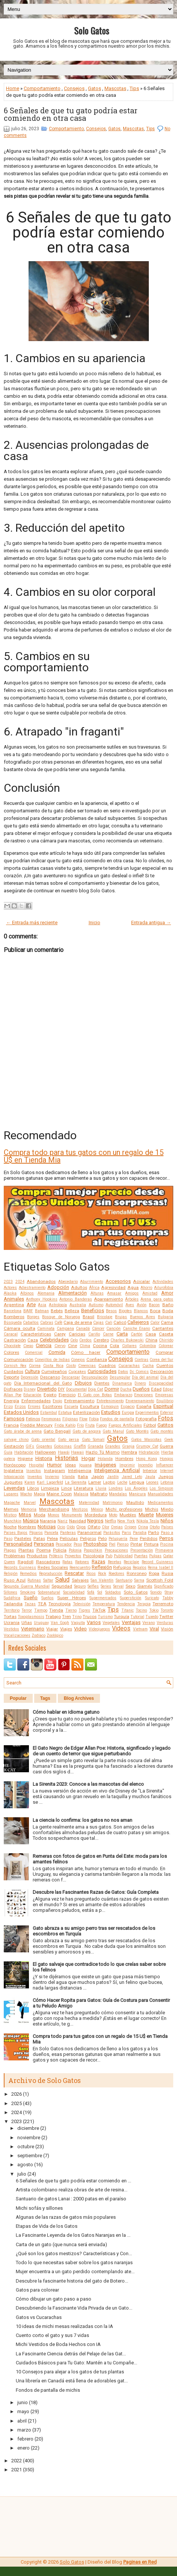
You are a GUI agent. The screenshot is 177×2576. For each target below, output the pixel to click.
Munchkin (12, 1521)
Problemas (14, 1555)
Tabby (167, 1598)
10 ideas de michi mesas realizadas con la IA (64, 2326)
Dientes (101, 1383)
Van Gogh (60, 1622)
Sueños (47, 1598)
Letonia (166, 1482)
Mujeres (164, 1514)
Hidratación (149, 1452)
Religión (11, 1573)
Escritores (52, 1406)
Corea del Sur (161, 1359)
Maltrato (98, 1493)
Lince (66, 1488)
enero (23, 2448)
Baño (167, 1304)
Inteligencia (79, 1470)
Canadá (83, 1328)
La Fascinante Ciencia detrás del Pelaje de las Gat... (71, 2353)
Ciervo (59, 1345)
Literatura (83, 1488)
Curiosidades (102, 1371)
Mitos (25, 1514)
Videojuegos (99, 1629)
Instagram (54, 1470)
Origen (130, 1527)
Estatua (65, 1412)
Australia (78, 1304)
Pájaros (36, 1532)
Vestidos (11, 1629)
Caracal (11, 1334)
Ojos (81, 1526)
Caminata (45, 1328)
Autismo (96, 1304)
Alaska (10, 1293)
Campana (65, 1328)
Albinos (27, 1293)
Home (12, 88)
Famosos (14, 1418)
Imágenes (105, 1465)
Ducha (126, 1389)
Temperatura (103, 1604)
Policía (60, 1550)
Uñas (26, 1622)
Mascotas (115, 88)
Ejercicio (67, 1394)
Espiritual (163, 1406)
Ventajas (131, 1622)
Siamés (144, 1586)
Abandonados (41, 1281)
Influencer (164, 1465)
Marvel (30, 1502)
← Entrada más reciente (31, 922)
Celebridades (54, 1340)
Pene (134, 1538)
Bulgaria (165, 1316)
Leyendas (14, 1488)
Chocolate (12, 1345)
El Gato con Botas (95, 1395)
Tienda (56, 1610)
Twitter (166, 1616)
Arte (31, 1304)
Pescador (64, 1544)
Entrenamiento (79, 1400)
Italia (83, 1476)
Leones (152, 1482)
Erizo (8, 1406)
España (143, 1406)
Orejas (117, 1527)
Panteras (68, 1532)
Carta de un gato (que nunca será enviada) (61, 2244)
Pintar (136, 1544)
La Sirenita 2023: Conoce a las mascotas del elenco (88, 1784)
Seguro (80, 1586)
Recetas (114, 1561)
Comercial (33, 1352)
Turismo (105, 1616)
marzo (24, 2430)
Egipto (50, 1394)
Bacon (154, 1304)
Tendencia (126, 1604)
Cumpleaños (54, 1371)
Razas (98, 1561)
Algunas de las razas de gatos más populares (66, 2217)
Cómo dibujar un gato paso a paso (53, 2299)
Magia (39, 1494)
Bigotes (125, 1310)
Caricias (77, 1334)
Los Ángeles (136, 1488)
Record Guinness (157, 1561)
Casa (150, 1334)
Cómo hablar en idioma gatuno (66, 1712)
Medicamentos (160, 1502)
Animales (14, 1299)
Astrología (58, 1304)
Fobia (94, 1419)
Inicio (94, 922)
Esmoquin (110, 1406)
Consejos (74, 88)
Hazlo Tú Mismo (103, 1452)
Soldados (113, 1592)
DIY (61, 1389)
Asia (42, 1304)
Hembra (129, 1452)
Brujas (121, 1316)
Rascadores (48, 1561)
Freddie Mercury (36, 1425)
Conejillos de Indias (52, 1359)
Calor (155, 1322)
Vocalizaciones (17, 1635)
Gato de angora (87, 1431)
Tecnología (59, 1603)
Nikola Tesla (147, 1521)
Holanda (105, 1458)
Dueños (141, 1389)
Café (58, 1322)
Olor (105, 1527)
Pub (109, 1555)
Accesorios (118, 1281)
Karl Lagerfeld (50, 1482)
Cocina (100, 1345)
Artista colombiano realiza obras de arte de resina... (71, 2190)
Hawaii (77, 1452)
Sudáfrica (12, 1598)
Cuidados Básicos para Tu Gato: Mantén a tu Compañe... (76, 2362)
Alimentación (72, 1293)
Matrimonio (113, 1502)
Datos (123, 1371)
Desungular (120, 1377)
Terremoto (163, 1603)
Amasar (114, 1293)
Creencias (87, 1365)
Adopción (58, 1287)
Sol (99, 1592)
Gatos (94, 88)
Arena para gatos (157, 1299)
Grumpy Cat (147, 1446)
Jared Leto (132, 1476)
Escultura (89, 1406)
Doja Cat (95, 1389)
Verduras (165, 1622)
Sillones (10, 1592)
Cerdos (85, 1340)
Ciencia (43, 1345)
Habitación (23, 1452)
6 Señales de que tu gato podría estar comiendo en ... (73, 2181)
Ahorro (146, 1287)
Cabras (46, 1322)
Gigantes (44, 1446)
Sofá (90, 1592)
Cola (114, 1345)
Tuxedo (151, 1616)
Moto (113, 1515)
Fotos (165, 1418)
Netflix (110, 1521)
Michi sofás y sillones (39, 2208)
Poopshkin (93, 1550)
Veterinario (32, 1629)
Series (106, 1586)
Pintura (151, 1544)
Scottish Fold (159, 1580)
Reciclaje (131, 1561)
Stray (169, 1592)
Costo (71, 1365)
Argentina (14, 1304)
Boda (167, 1310)
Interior (150, 1470)
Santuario (124, 1580)
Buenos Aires (142, 1316)
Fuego (101, 1425)
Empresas (164, 1395)
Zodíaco (38, 1635)
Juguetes (13, 1482)
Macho (26, 1494)
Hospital (36, 1465)
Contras (141, 1359)
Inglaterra (13, 1470)
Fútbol (150, 1425)
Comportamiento (42, 88)
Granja (128, 1446)
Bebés (57, 1310)
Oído (71, 1527)
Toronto (166, 1610)
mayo (23, 2411)
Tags (45, 1698)
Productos (37, 1555)
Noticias (47, 1526)
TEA (42, 1603)
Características (36, 1334)
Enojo (57, 1401)
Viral (154, 1629)
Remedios (28, 1573)
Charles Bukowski (127, 1340)
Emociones (143, 1395)
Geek (168, 1439)
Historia (43, 1458)
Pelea (52, 1538)
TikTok (99, 1610)
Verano (148, 1622)
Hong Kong (146, 1458)
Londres (116, 1488)
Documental (76, 1389)
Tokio (154, 1610)
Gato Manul (113, 1431)
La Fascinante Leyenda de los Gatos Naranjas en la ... (73, 2235)
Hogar (88, 1458)
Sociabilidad (74, 1592)
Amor (167, 1293)
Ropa (154, 1573)
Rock (102, 1573)
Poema (43, 1550)
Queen (9, 1561)
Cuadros (107, 1365)
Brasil (88, 1316)
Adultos (79, 1287)
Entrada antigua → (151, 922)
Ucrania (12, 1622)
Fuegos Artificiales (125, 1425)
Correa (35, 1365)
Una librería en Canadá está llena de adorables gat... (72, 2381)
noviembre (28, 2137)
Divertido (47, 1389)
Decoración (161, 1371)
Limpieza (50, 1488)
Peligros (88, 1538)
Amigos (132, 1293)
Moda (39, 1514)
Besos (111, 1310)
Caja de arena (78, 1322)
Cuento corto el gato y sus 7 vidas (52, 2335)
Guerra (166, 1446)
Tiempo (40, 1610)
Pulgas (155, 1555)
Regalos (140, 1567)
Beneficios (92, 1310)
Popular (18, 1698)
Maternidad (89, 1502)
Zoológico (55, 1635)
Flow (83, 1419)
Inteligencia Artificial (117, 1470)
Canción (113, 1328)
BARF (28, 1310)
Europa (128, 1412)
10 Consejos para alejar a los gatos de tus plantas (70, 2371)
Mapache (12, 1502)
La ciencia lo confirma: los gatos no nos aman (82, 1820)
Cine (72, 1345)
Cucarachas (129, 1365)
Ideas (70, 1465)
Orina (143, 1527)
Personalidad (18, 1544)
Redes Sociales (53, 1567)
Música (31, 1520)
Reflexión (102, 1567)
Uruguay (41, 1622)
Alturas (97, 1293)
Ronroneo (137, 1573)
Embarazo (123, 1395)
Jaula (150, 1476)
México (97, 1509)
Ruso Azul (15, 1580)
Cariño (94, 1334)
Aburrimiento (91, 1281)
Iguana (85, 1465)
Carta (122, 1334)
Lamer (94, 1482)
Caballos (31, 1322)
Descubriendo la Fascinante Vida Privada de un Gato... (74, 2308)
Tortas (10, 1616)
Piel (112, 1544)
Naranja (48, 1520)
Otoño (155, 1527)
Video (80, 1629)
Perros (166, 1538)
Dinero (140, 1383)
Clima (85, 1345)
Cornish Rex (15, 1365)
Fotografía (146, 1418)
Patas (39, 1538)
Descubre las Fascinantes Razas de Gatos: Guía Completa (96, 1892)
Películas (69, 1538)
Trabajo (53, 1616)
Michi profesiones (124, 1509)
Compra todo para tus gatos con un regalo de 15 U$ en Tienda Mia (83, 1156)
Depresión (29, 1377)
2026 (16, 2094)
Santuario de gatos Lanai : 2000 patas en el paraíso (71, 2199)
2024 (19, 1281)
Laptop (109, 1482)
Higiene (25, 1458)
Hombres (124, 1458)
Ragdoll (25, 1561)
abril (22, 2421)
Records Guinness (20, 1567)
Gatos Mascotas (146, 1439)
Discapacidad (161, 1383)
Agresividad (113, 1287)
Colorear (166, 1345)
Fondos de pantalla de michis (48, 2390)
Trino (77, 1616)
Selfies (93, 1586)
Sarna (139, 1580)
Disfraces (13, 1389)
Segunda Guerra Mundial (27, 1586)
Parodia (140, 1532)
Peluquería (118, 1538)
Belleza (72, 1310)
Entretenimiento (110, 1401)
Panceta (51, 1532)
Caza (32, 1340)
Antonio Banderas (75, 1299)
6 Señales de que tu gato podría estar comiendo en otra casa (71, 114)
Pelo (102, 1538)
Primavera (164, 1550)
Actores (10, 1287)
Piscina (166, 1544)
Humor (54, 1465)
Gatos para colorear (37, 2290)
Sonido (156, 1592)
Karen (29, 1482)
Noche (10, 1526)
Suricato (152, 1598)
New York (126, 1521)
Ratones (82, 1561)
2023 (8, 1281)
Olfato (94, 1526)
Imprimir (127, 1465)
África (94, 1287)
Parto (153, 1532)
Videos (121, 1628)
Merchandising (54, 1509)
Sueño (31, 1597)
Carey (60, 1334)
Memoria (28, 1509)
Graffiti (80, 1446)
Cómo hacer (85, 1352)
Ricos (91, 1573)
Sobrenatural (49, 1592)
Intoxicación (14, 1476)
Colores (11, 1352)
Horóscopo (15, 1465)
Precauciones (116, 1550)
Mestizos (80, 1509)
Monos (53, 1515)
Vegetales (111, 1622)
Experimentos (147, 1412)
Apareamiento (108, 1299)
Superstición (130, 1598)
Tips (134, 88)
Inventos (34, 1476)
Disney (30, 1389)
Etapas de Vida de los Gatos (46, 2226)
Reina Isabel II (160, 1567)
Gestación (14, 1446)
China (151, 1340)
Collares (129, 1345)
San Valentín (102, 1580)
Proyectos (73, 1555)
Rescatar (74, 1573)
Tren (66, 1616)
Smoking (27, 1592)
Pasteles (22, 1538)
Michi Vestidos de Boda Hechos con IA (58, 2344)
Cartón (136, 1334)
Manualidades (160, 1494)
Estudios (110, 1412)
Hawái (64, 1452)
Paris (126, 1532)
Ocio (61, 1527)
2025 (16, 2103)
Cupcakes (77, 1371)
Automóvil (114, 1304)
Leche (122, 1482)
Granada (95, 1446)
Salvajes (80, 1580)
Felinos (33, 1418)
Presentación (141, 1550)
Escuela (71, 1406)
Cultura (32, 1371)
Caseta (166, 1334)
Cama (167, 1322)
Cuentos (164, 1365)
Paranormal (89, 1532)
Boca (155, 1310)
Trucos (90, 1616)
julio (21, 2174)
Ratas (67, 1561)
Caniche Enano (136, 1328)
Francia (11, 1425)
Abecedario (68, 1281)
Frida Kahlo (65, 1425)
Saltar (48, 1580)
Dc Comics (139, 1371)
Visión (167, 1629)
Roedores (116, 1573)
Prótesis (56, 1555)
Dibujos (83, 1383)
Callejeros (138, 1322)
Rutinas (34, 1580)
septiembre (29, 2155)
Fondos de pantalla (117, 1419)
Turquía (121, 1616)
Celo (74, 1340)
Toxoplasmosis (31, 1616)
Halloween (45, 1452)
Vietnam (140, 1629)
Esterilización (86, 1412)
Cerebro (101, 1340)
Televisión (82, 1604)
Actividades (163, 1281)
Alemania (46, 1293)
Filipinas (70, 1419)
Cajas (98, 1322)
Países (167, 1527)
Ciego (28, 1345)
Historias (66, 1458)
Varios (94, 1622)
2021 (16, 2469)
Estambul (48, 1412)
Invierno (52, 1476)
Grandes (112, 1446)
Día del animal (145, 1377)
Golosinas (63, 1446)
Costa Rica (53, 1365)
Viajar (52, 1629)
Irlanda (68, 1476)
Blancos (141, 1310)
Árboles (132, 1299)
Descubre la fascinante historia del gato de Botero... (72, 2281)
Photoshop (95, 1544)
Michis (151, 1509)
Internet (166, 1470)
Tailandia (13, 1603)
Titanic (127, 1610)
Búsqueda (13, 1322)
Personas (44, 1544)
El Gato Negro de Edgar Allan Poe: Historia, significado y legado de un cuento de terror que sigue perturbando (102, 1750)
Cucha (148, 1365)
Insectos (33, 1470)
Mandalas (118, 1494)
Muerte (146, 1514)
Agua (133, 1287)
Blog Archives (79, 1698)
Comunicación (18, 1359)
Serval (118, 1586)
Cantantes (162, 1328)
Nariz (62, 1521)
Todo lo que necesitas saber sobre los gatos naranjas (74, 2262)
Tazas (30, 1604)
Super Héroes (71, 1597)
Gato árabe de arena (23, 1431)
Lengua (136, 1482)
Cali (108, 1322)
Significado (163, 1586)
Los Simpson (161, 1488)
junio (22, 2402)
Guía (8, 1452)
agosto (25, 2164)
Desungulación (95, 1377)
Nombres (27, 1526)
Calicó (119, 1322)
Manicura (137, 1494)
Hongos (166, 1458)
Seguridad (61, 1586)
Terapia (144, 1604)
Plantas (26, 1550)
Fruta (90, 1425)
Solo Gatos (91, 30)
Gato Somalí (93, 1439)
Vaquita (78, 1622)
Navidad (77, 1520)
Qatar (168, 1555)
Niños (166, 1520)
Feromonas (51, 1419)
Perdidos (148, 1538)
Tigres (84, 1610)
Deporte (11, 1377)
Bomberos (14, 1316)
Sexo (130, 1586)
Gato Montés (137, 1431)
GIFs (30, 1446)
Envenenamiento (140, 1401)
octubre (25, 2146)
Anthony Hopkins (41, 1299)
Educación (32, 1395)
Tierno (71, 1610)
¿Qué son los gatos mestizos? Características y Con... (74, 2253)
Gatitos (165, 1425)
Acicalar (141, 1281)
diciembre (28, 2128)
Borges (33, 1316)
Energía (11, 1400)
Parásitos (111, 1532)
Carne (108, 1334)
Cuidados (13, 1371)
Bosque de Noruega (61, 1316)
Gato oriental (43, 1439)
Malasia (81, 1494)
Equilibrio (164, 1401)
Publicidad (123, 1555)
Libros (33, 1488)
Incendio (145, 1465)
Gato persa (68, 1439)
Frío (80, 1425)
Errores (34, 1406)
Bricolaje (104, 1316)
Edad (156, 1389)
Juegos (165, 1476)
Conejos (78, 1359)
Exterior (166, 1412)
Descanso (50, 1377)
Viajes (66, 1629)
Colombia (147, 1345)
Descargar (71, 1377)
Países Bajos (15, 1532)
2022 (16, 2460)
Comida (56, 1352)
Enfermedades (36, 1400)
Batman (42, 1310)
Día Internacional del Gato (43, 1383)
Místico (10, 1515)
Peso (78, 1544)
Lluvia (100, 1488)
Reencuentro (80, 1567)
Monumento (72, 1515)
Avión (142, 1304)
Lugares (11, 1494)
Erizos (20, 1406)
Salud (62, 1579)
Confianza (96, 1359)
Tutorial (137, 1616)
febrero (25, 2439)
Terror (26, 1610)
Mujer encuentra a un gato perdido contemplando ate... (75, 2271)
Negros (95, 1520)
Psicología (93, 1555)
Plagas (10, 1550)
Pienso (123, 1544)
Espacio (128, 1406)
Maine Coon (59, 1493)
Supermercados (102, 1598)
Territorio (12, 1610)
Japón (97, 1476)
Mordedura (96, 1514)
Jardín (113, 1476)
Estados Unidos (21, 1412)
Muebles (128, 1514)
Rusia (167, 1573)
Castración (15, 1340)
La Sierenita (75, 1482)
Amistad (149, 1293)
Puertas (141, 1555)
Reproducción (50, 1573)
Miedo (167, 1509)
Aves (130, 1304)
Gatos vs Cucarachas (39, 2317)
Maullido (135, 1502)
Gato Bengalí (57, 1431)
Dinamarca (122, 1383)
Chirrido (166, 1340)
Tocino (141, 1610)
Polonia (75, 1550)
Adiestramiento (32, 1287)
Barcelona (12, 1310)
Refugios (122, 1567)
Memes (11, 1509)
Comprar (164, 1352)
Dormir (111, 1389)
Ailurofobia (163, 1287)
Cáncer (98, 1328)
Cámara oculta (19, 1328)
